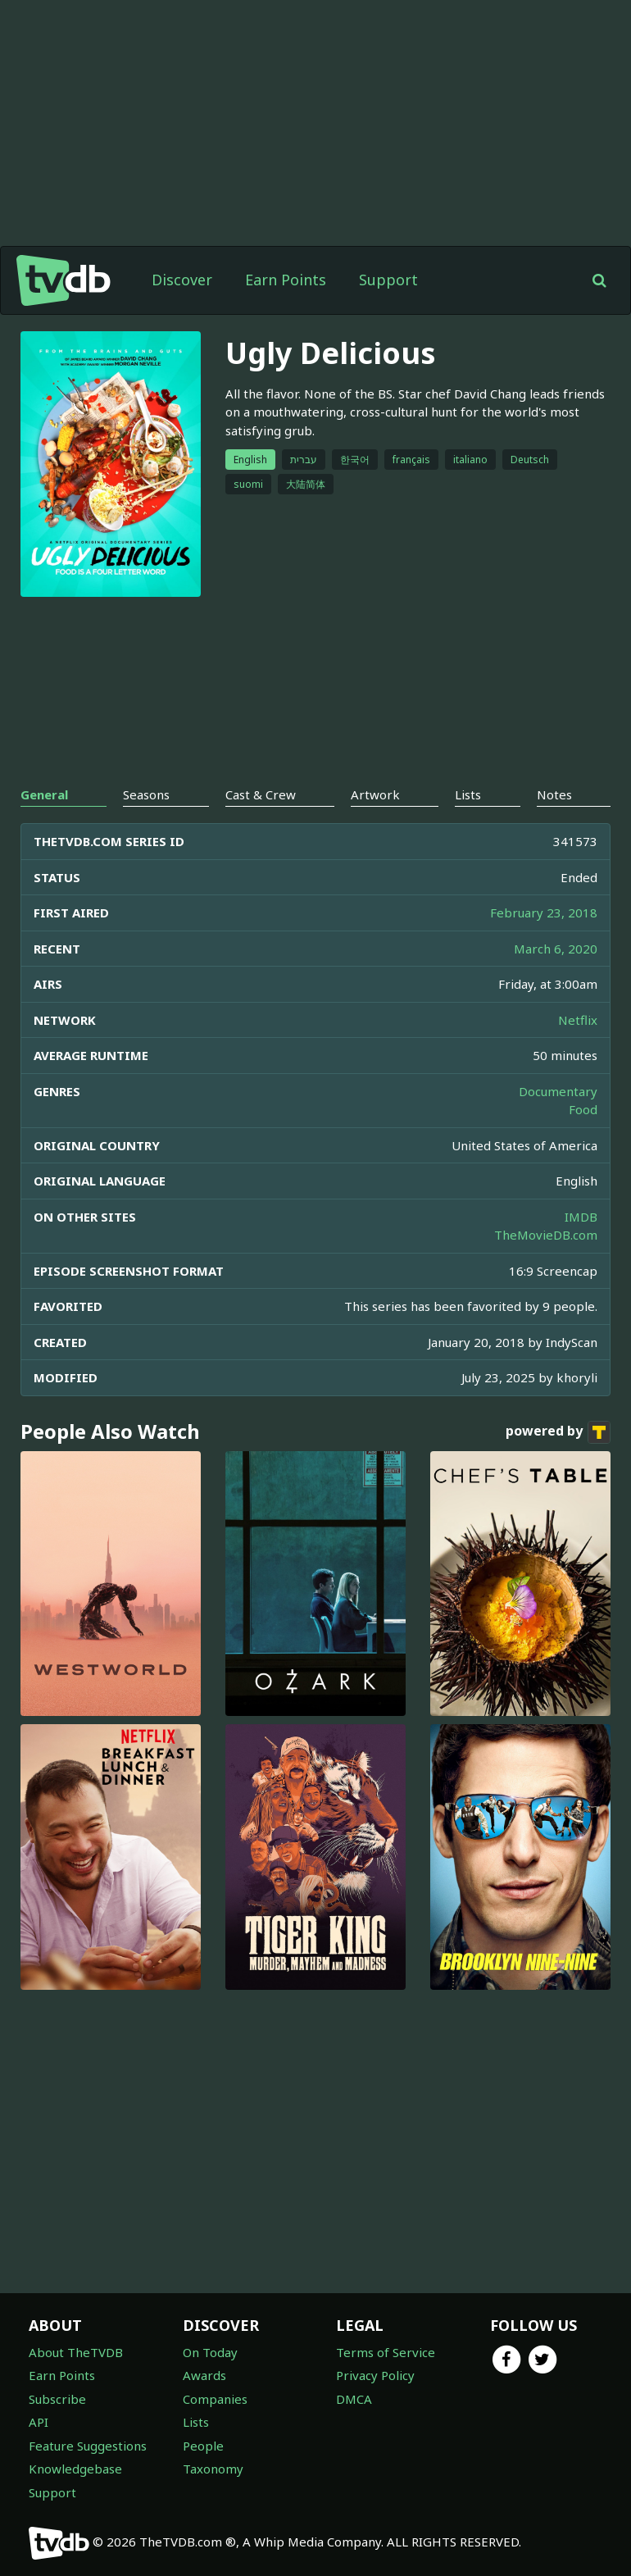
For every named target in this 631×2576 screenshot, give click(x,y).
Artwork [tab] (375, 794)
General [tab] (44, 794)
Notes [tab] (554, 794)
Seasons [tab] (146, 794)
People (203, 2445)
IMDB (581, 1216)
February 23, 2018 (543, 912)
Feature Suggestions (88, 2445)
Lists (196, 2422)
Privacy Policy (375, 2375)
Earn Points (285, 279)
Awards (204, 2375)
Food (583, 1109)
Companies (215, 2399)
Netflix (577, 1020)
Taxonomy (213, 2468)
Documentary (558, 1091)
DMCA (354, 2399)
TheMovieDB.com (545, 1235)
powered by (558, 1432)
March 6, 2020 (555, 948)
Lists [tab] (468, 794)
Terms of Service (385, 2352)
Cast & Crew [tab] (260, 794)
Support (388, 279)
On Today (210, 2352)
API (38, 2422)
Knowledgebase (75, 2468)
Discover (182, 279)
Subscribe (57, 2399)
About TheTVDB (76, 2352)
